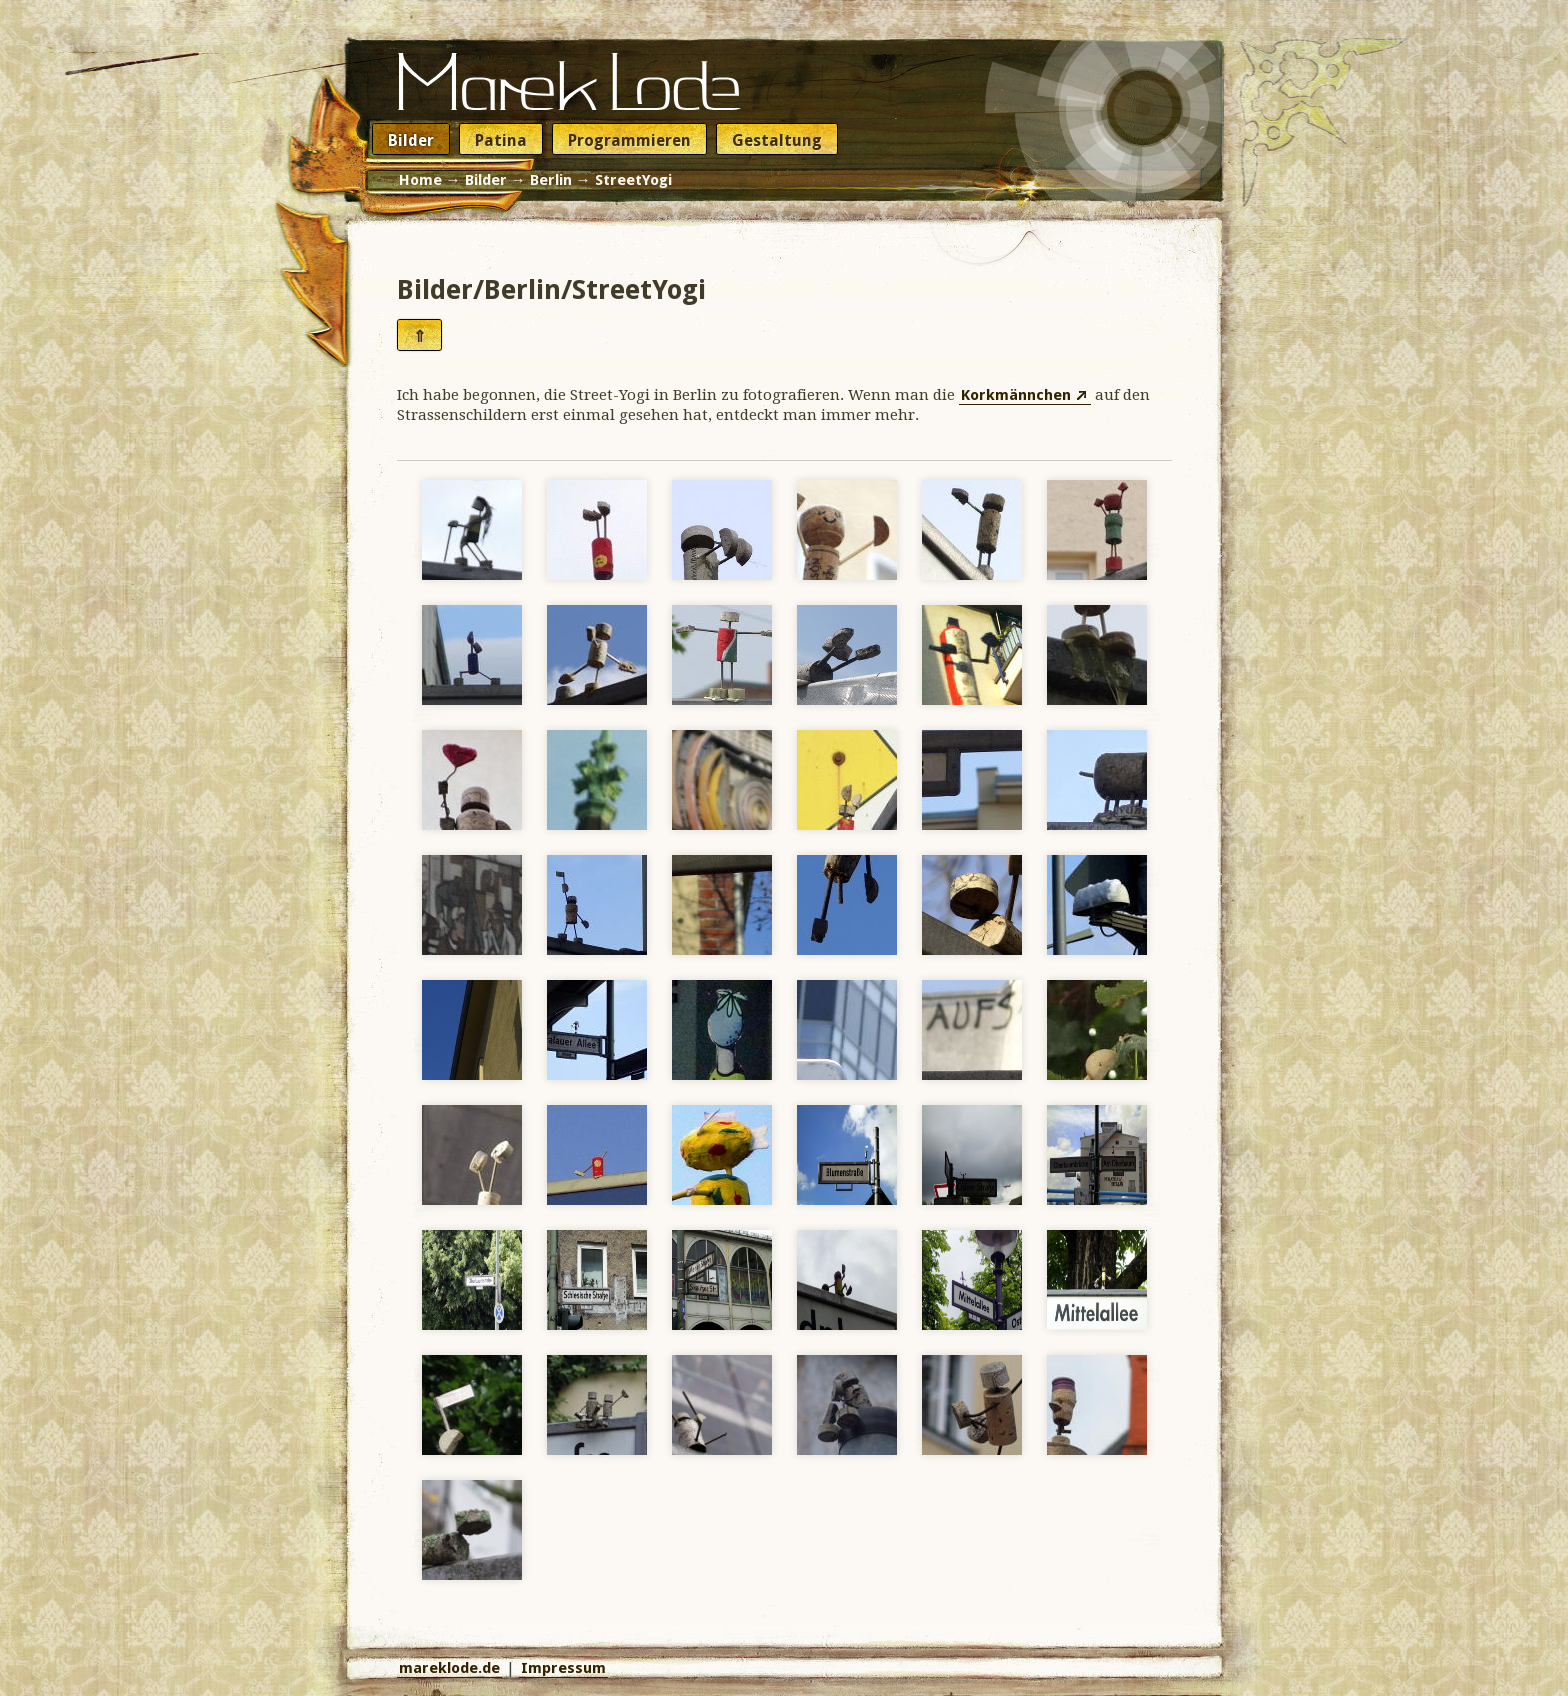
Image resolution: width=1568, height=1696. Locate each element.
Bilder (411, 140)
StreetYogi (633, 180)
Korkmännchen (1016, 395)
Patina (501, 140)
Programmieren (629, 140)
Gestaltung (777, 140)
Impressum (563, 1668)
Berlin (551, 180)
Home (420, 180)
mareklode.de (449, 1668)
